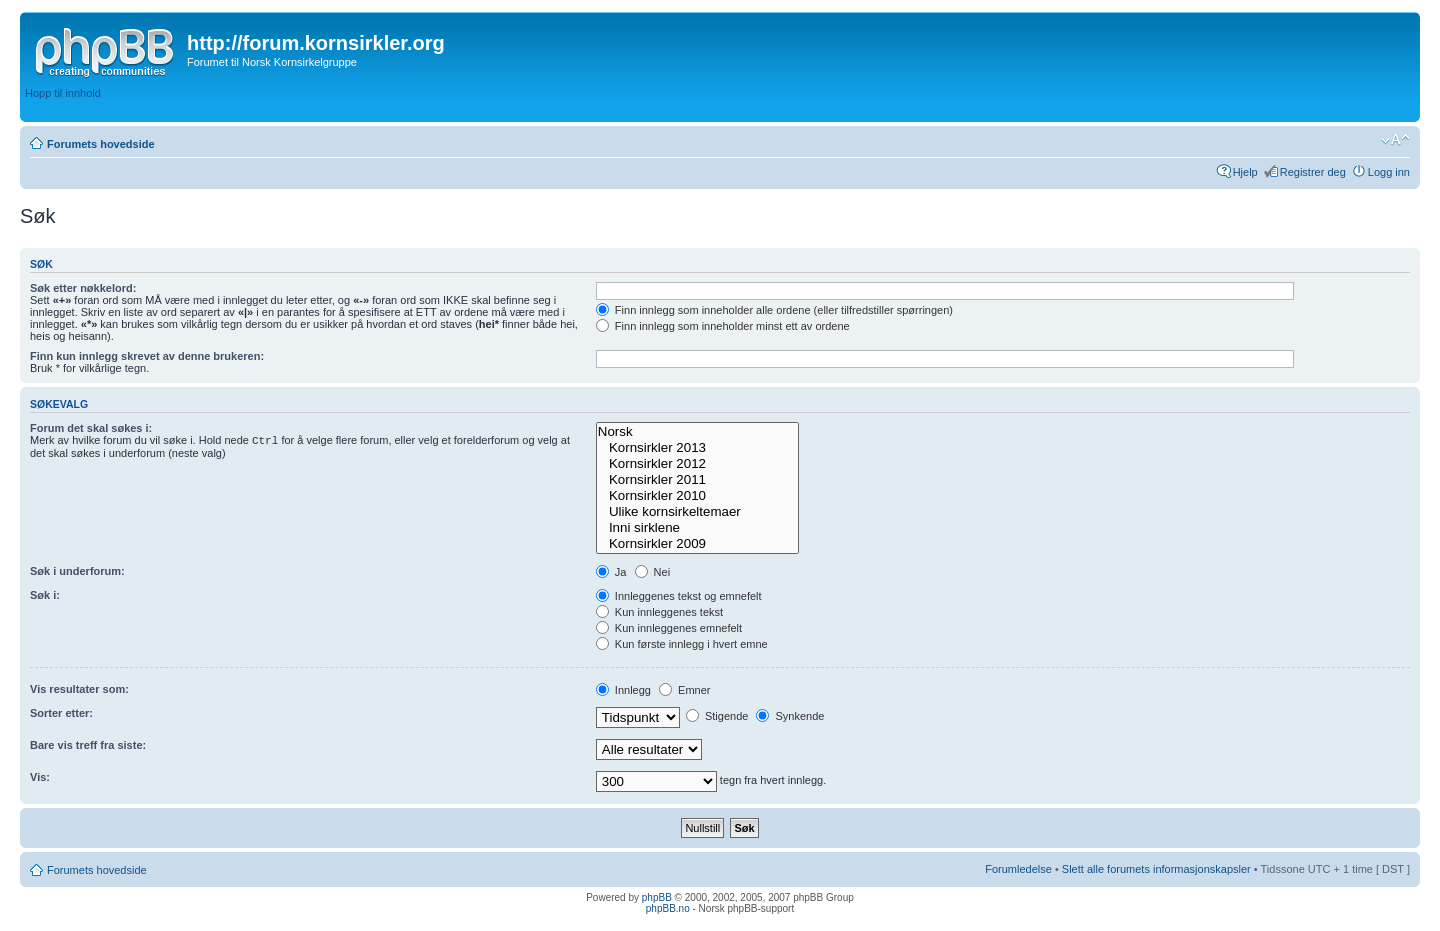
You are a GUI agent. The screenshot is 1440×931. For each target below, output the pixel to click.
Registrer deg (1313, 172)
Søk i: (45, 595)
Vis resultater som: (79, 689)
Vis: (40, 777)
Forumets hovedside (101, 144)
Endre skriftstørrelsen (1395, 140)
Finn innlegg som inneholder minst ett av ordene (723, 326)
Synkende (790, 716)
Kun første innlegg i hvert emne (682, 644)
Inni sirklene (697, 528)
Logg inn (1389, 172)
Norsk (697, 432)
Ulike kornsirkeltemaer (697, 512)
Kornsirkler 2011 (697, 480)
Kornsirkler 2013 (697, 448)
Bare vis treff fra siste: (88, 745)
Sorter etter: (61, 713)
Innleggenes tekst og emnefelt (679, 596)
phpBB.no (668, 908)
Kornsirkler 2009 (697, 544)
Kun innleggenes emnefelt (669, 628)
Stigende (717, 716)
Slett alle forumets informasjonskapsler (1156, 869)
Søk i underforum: (77, 571)
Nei (653, 572)
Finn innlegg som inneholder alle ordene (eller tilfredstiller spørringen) (774, 310)
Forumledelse (1018, 869)
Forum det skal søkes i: (91, 428)
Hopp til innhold (63, 93)
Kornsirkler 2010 (697, 496)
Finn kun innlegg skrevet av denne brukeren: (147, 356)
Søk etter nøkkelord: (83, 288)
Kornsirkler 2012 (697, 464)
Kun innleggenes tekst (659, 612)
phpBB (657, 897)
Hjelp (1245, 172)
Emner (684, 690)
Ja (611, 572)
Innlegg (623, 690)
